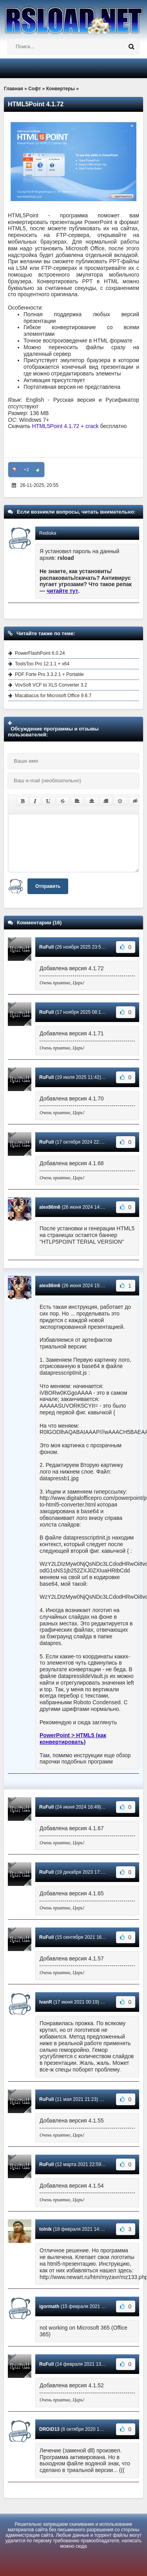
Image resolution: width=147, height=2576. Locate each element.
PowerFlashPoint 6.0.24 (40, 653)
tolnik (45, 2229)
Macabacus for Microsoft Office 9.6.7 (53, 695)
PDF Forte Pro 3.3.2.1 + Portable (49, 674)
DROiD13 (49, 2429)
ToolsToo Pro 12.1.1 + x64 (42, 664)
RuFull (46, 947)
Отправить (47, 886)
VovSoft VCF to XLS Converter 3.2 (51, 685)
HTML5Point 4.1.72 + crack (65, 426)
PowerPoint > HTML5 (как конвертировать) (73, 1738)
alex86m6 (49, 1207)
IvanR (45, 2002)
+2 (26, 469)
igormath (49, 2306)
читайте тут (62, 591)
